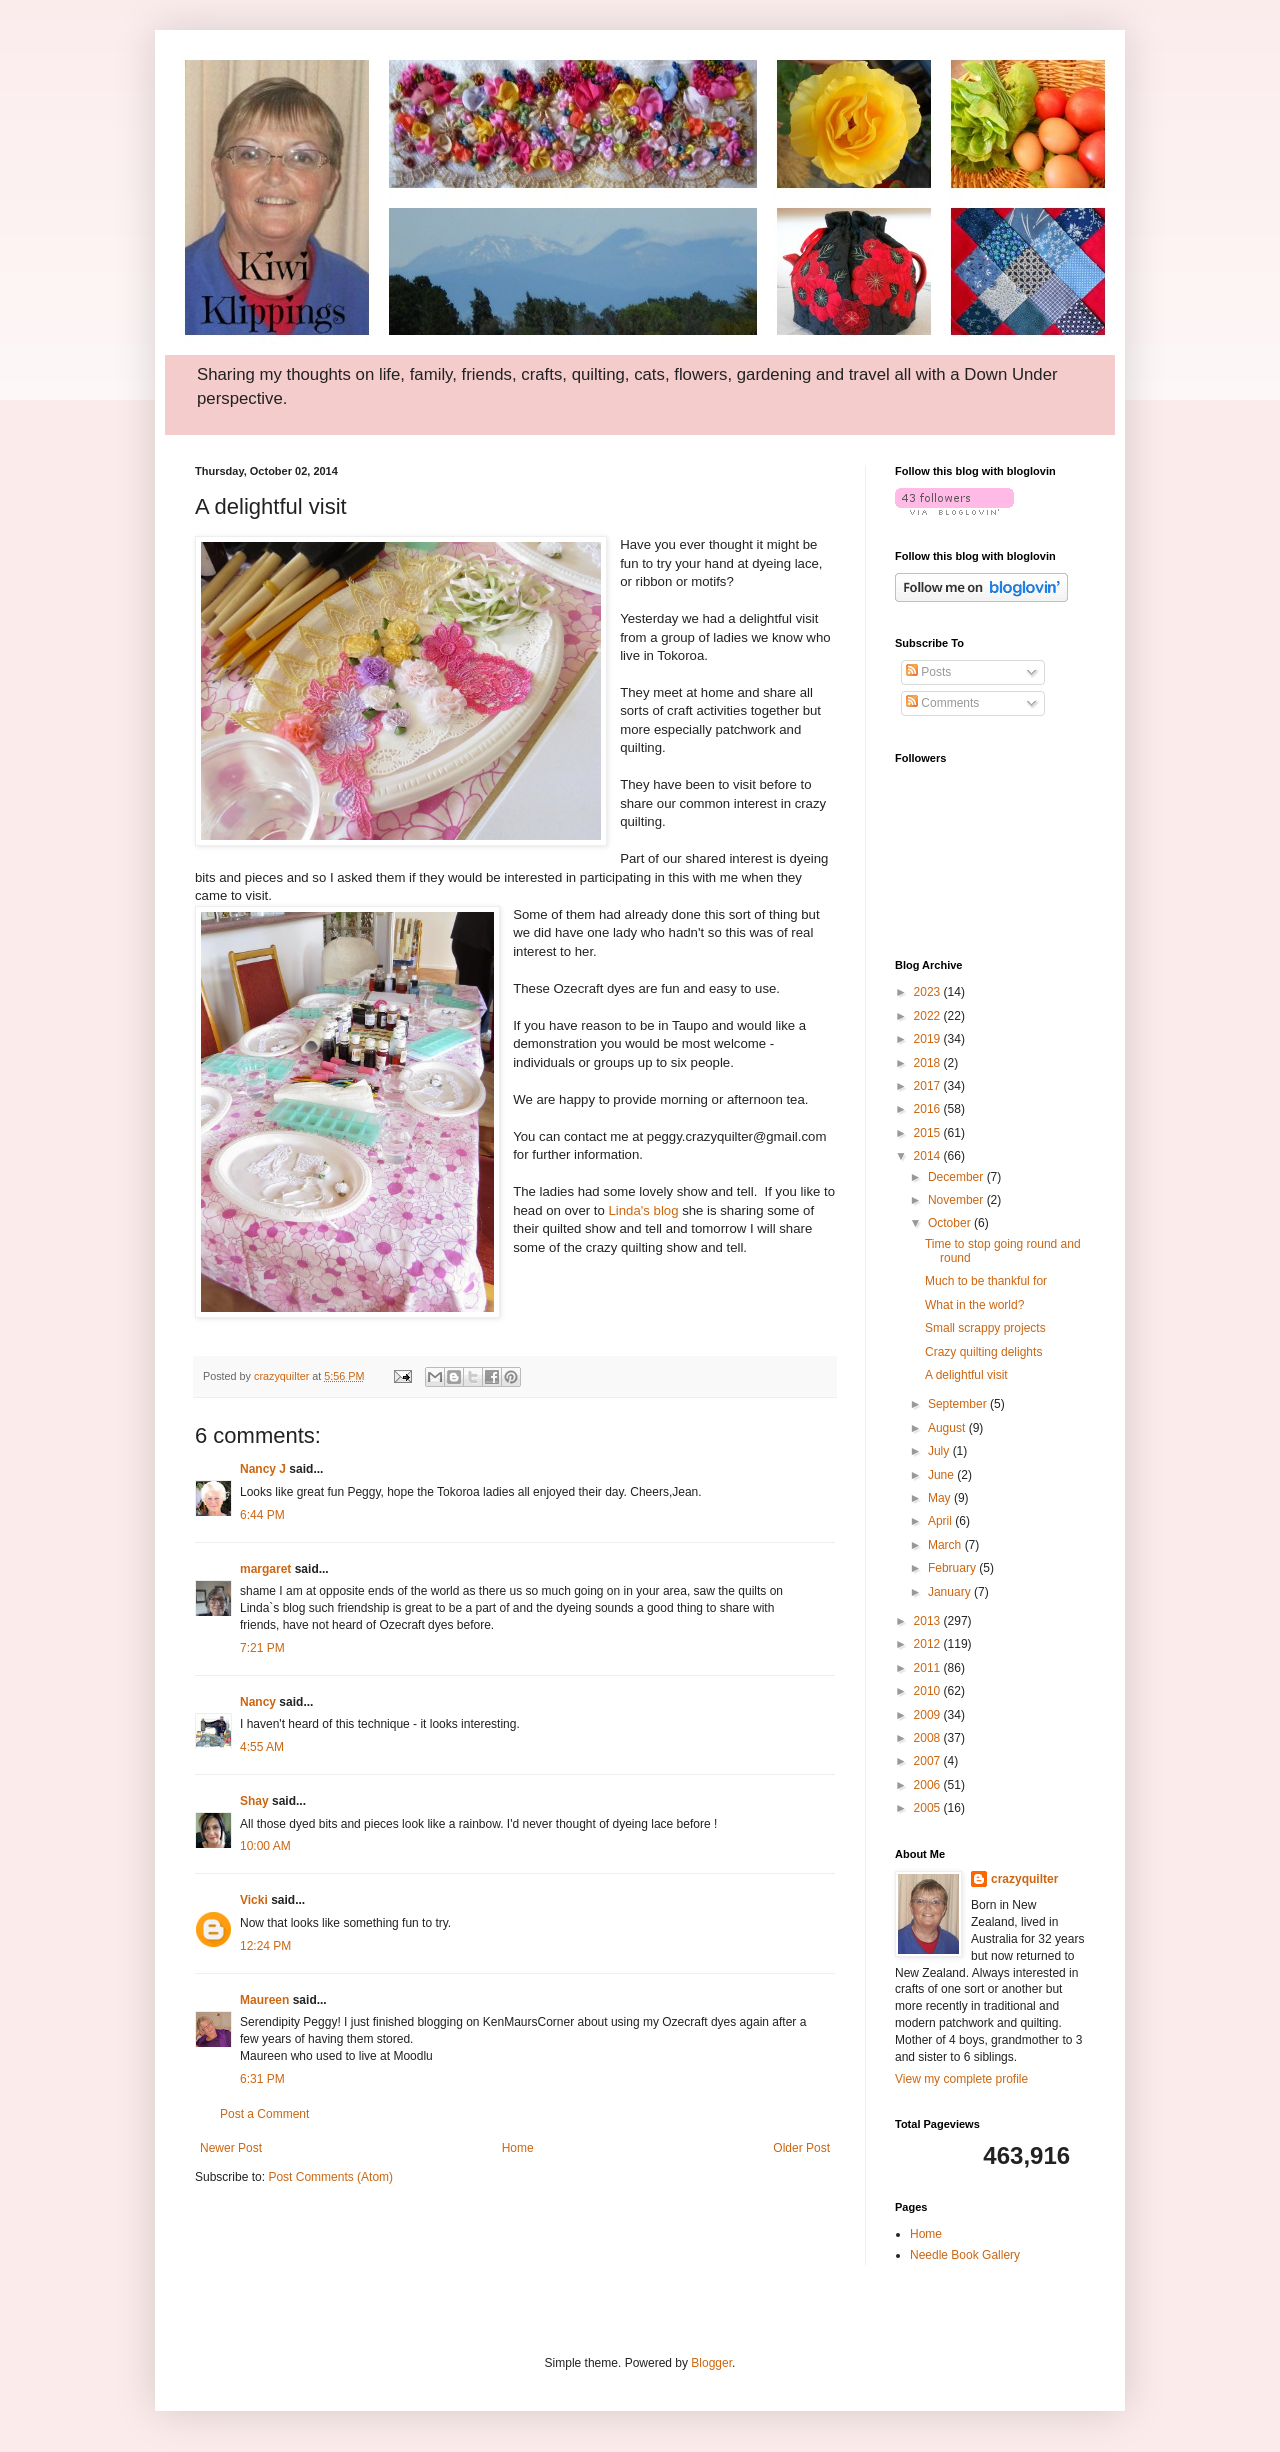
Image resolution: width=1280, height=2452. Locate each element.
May (941, 1498)
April (941, 1521)
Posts (928, 672)
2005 (929, 1808)
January (951, 1592)
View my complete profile (961, 2079)
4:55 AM (262, 1747)
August (948, 1428)
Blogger (711, 2363)
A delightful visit (966, 1375)
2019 (929, 1039)
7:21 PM (262, 1648)
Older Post (801, 2148)
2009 (929, 1715)
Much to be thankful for (986, 1281)
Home (518, 2148)
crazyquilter (1024, 1879)
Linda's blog (644, 1210)
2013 (929, 1621)
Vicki (254, 1900)
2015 (929, 1133)
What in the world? (974, 1305)
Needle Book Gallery (965, 2255)
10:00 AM (265, 1846)
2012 (929, 1644)
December (957, 1177)
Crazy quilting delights (983, 1352)
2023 (929, 992)
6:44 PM (262, 1515)
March (946, 1545)
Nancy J (263, 1469)
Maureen (264, 2000)
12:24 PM (265, 1946)
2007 (929, 1761)
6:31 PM (262, 2079)
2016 (929, 1109)
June (942, 1475)
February (953, 1568)
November (957, 1200)
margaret (265, 1569)
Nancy (258, 1702)
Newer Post (231, 2148)
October (951, 1223)
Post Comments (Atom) (330, 2177)
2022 (929, 1016)
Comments (942, 703)
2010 (929, 1691)
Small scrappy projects (985, 1328)
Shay (254, 1801)
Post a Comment (264, 2114)
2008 (929, 1738)
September (959, 1404)
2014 (929, 1156)
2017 (929, 1086)
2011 (929, 1668)
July (940, 1451)
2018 (929, 1063)
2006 (929, 1785)
